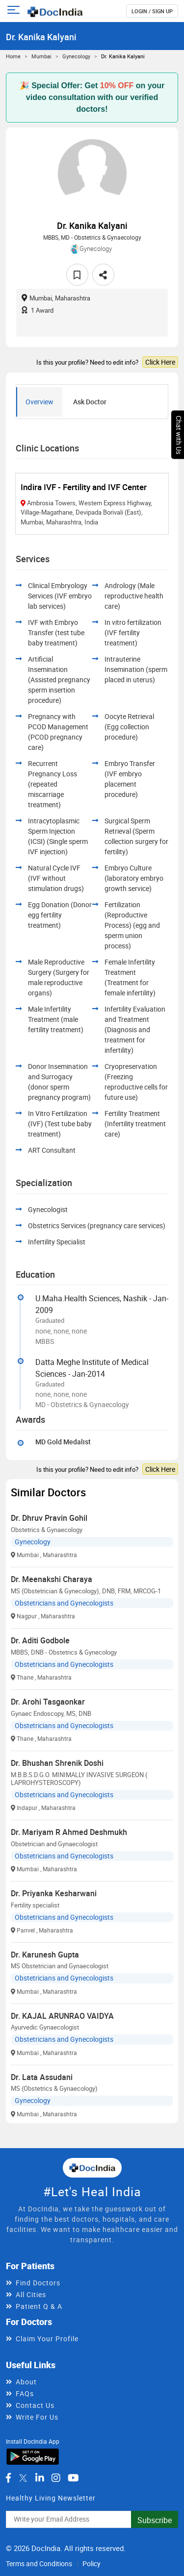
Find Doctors (38, 2282)
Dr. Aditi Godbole (40, 1640)
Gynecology (76, 56)
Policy (91, 2563)
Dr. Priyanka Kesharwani (54, 1893)
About (26, 2381)
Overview (39, 401)
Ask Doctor (89, 401)
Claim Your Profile (47, 2338)
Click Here (160, 362)
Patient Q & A (39, 2306)
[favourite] (77, 275)
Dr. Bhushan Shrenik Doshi (57, 1763)
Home (13, 56)
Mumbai (41, 56)
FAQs (25, 2393)
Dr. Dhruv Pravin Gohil (49, 1517)
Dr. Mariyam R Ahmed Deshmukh (69, 1832)
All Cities (31, 2294)
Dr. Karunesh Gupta (45, 1954)
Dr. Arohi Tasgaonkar (48, 1701)
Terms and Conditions (39, 2563)
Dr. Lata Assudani (42, 2077)
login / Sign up (152, 11)
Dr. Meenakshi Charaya (51, 1579)
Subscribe (154, 2520)
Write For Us (37, 2417)
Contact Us (35, 2405)
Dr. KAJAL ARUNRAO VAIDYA (62, 2015)
